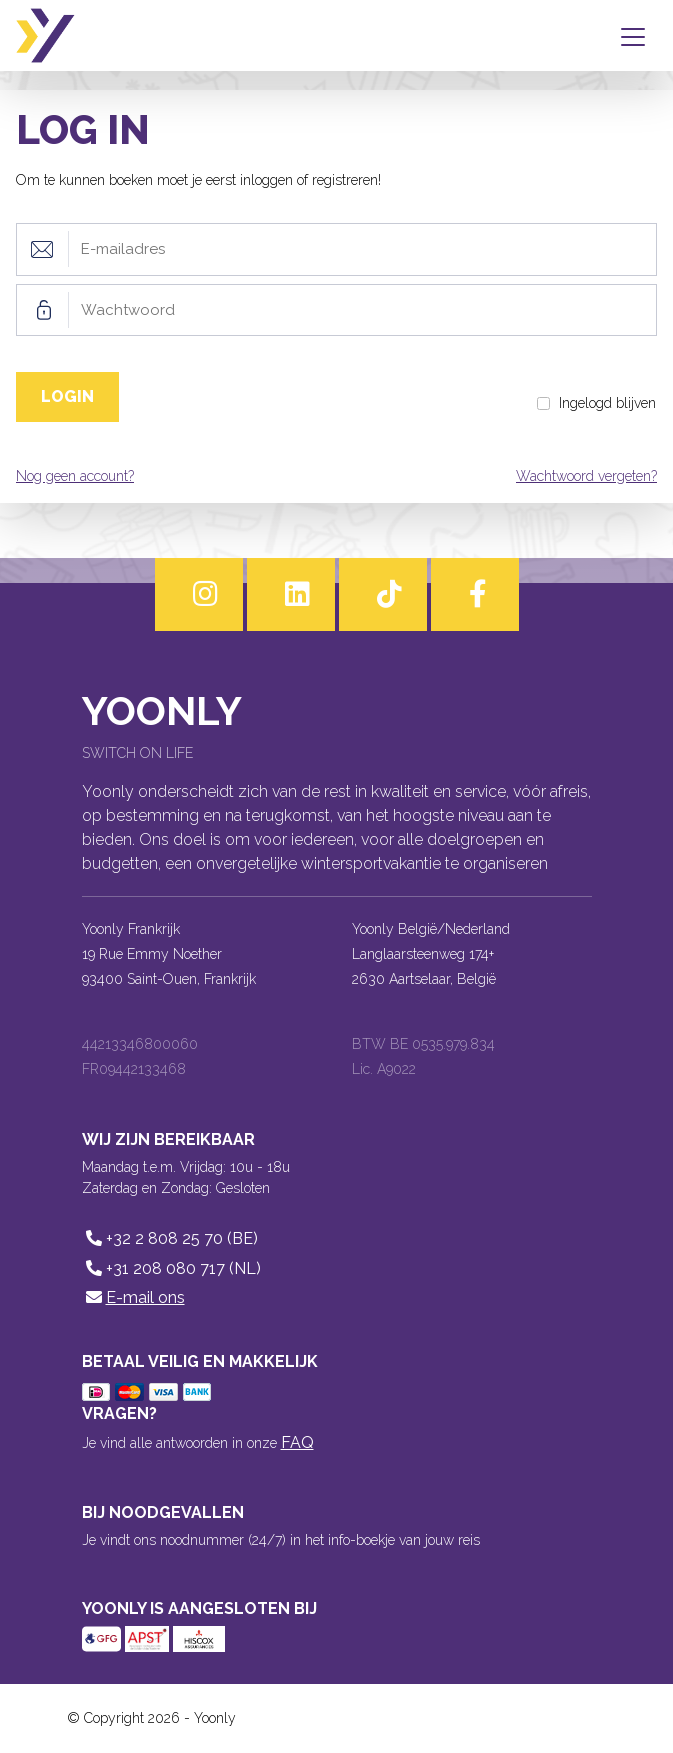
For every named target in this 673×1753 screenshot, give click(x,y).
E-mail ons (133, 1297)
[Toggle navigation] (637, 36)
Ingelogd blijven (607, 403)
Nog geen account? (75, 476)
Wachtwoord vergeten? (586, 476)
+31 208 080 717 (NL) (171, 1268)
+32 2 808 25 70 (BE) (170, 1238)
